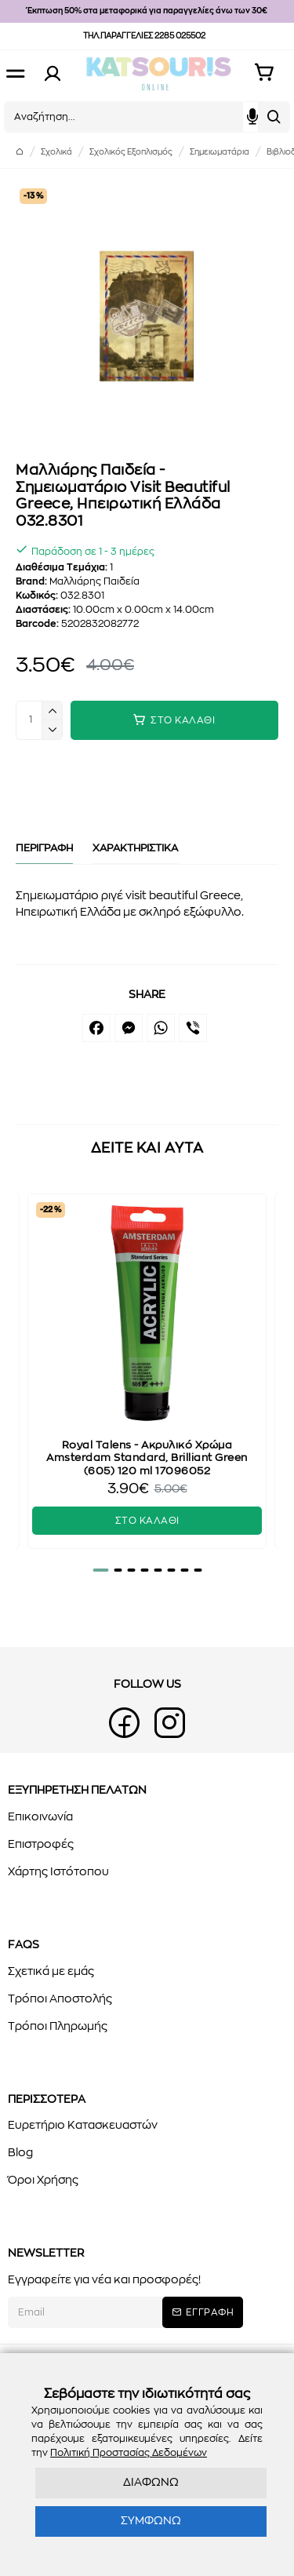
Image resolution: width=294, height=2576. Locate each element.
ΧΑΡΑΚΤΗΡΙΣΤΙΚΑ (135, 848)
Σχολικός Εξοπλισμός (130, 152)
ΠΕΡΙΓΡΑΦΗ (44, 848)
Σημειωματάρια (219, 152)
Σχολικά (56, 152)
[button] (100, 1570)
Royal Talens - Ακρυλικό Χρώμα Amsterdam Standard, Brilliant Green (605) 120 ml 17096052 (147, 1459)
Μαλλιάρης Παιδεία (94, 581)
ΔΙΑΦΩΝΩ (151, 2482)
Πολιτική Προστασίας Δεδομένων (128, 2453)
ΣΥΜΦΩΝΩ (151, 2521)
